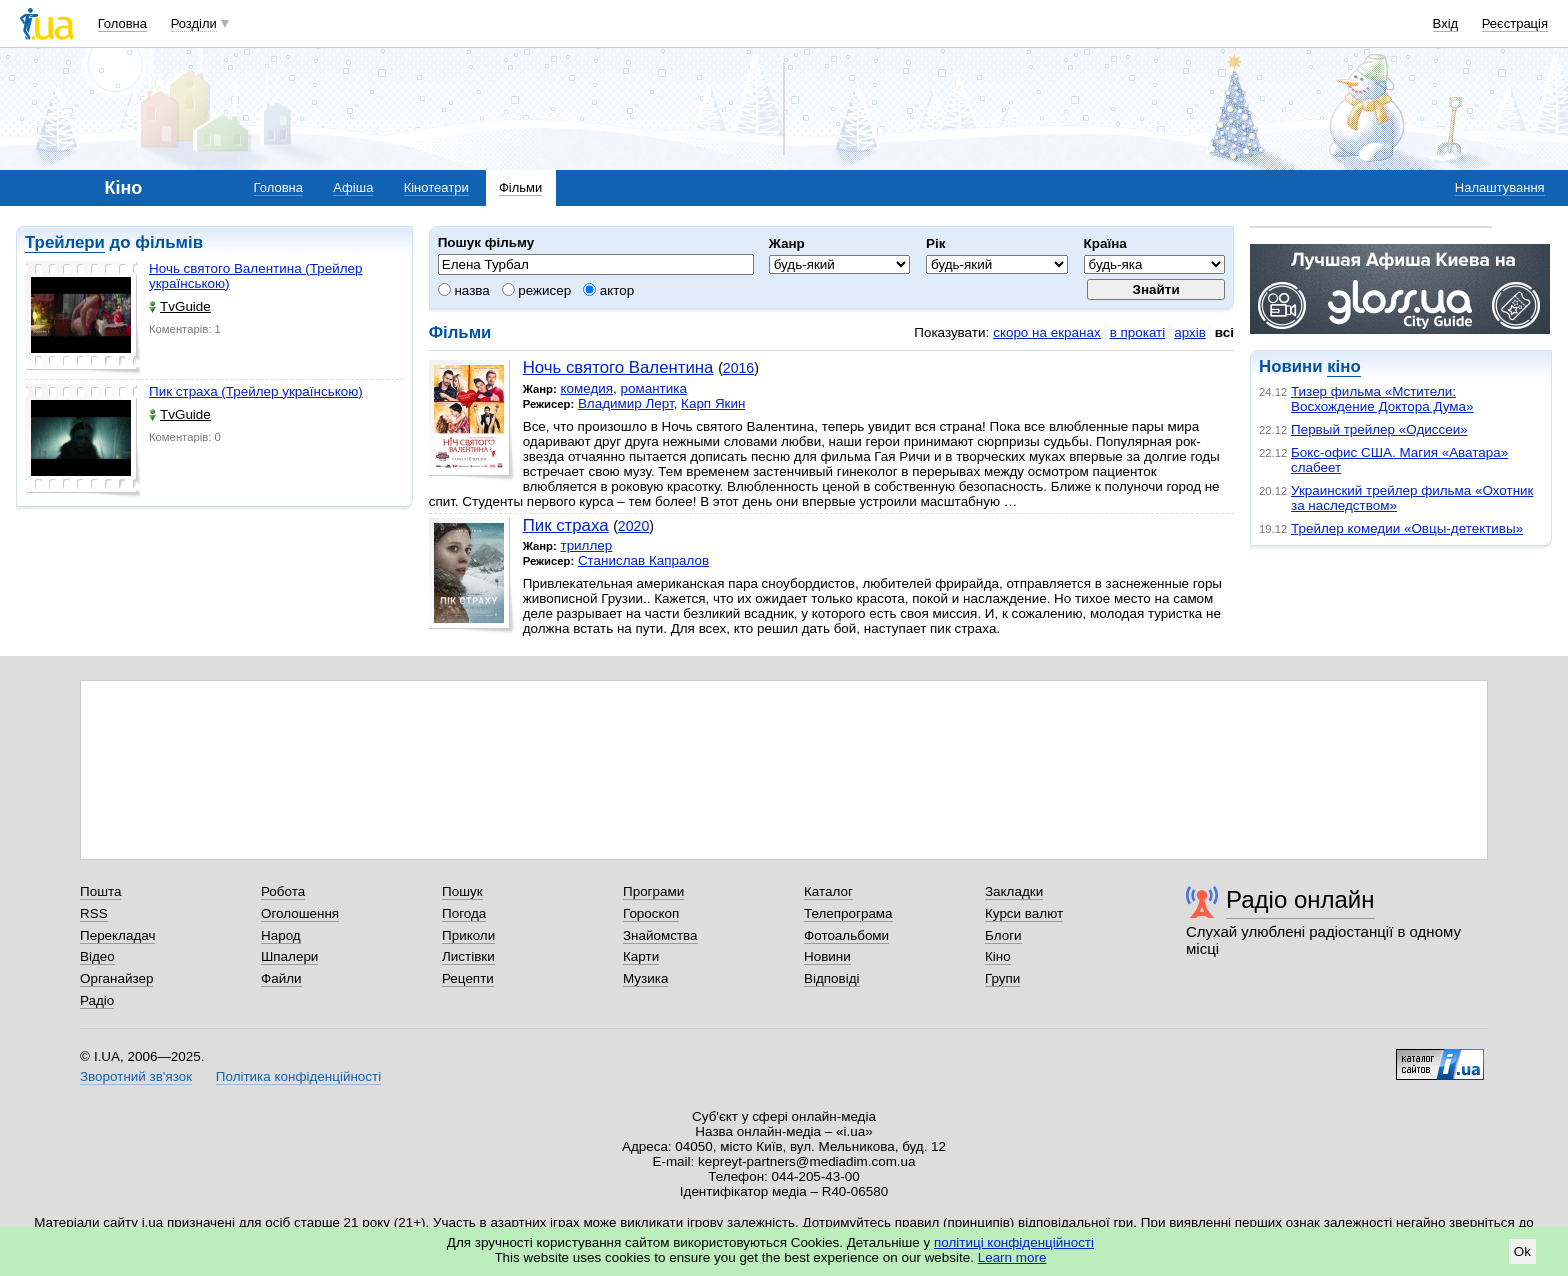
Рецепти (468, 978)
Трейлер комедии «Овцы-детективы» (1407, 528)
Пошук (462, 891)
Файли (281, 978)
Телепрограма (848, 913)
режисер (537, 290)
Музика (645, 978)
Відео (97, 956)
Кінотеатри (436, 187)
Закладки (1014, 891)
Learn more (1012, 1257)
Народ (281, 935)
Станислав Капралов (643, 560)
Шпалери (289, 956)
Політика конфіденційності (298, 1076)
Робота (283, 891)
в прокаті (1138, 332)
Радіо (97, 1000)
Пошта (100, 891)
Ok (1522, 1251)
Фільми (520, 187)
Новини (827, 956)
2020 (633, 526)
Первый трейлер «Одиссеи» (1379, 429)
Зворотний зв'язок (136, 1076)
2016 (738, 368)
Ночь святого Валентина (618, 367)
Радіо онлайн (1300, 899)
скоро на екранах (1046, 332)
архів (1190, 332)
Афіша (353, 187)
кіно (1343, 366)
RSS (94, 913)
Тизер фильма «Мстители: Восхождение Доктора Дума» (1382, 399)
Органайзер (116, 978)
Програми (653, 891)
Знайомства (660, 935)
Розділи (194, 23)
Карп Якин (713, 403)
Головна (122, 23)
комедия (586, 388)
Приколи (468, 935)
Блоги (1003, 935)
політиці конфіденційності (1014, 1242)
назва (464, 290)
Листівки (468, 956)
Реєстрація (1515, 23)
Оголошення (300, 913)
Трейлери (65, 242)
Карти (641, 956)
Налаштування (1500, 187)
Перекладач (117, 935)
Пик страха (566, 525)
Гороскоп (651, 913)
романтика (654, 388)
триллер (586, 545)
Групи (1002, 978)
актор (608, 290)
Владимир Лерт (626, 403)
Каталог (828, 891)
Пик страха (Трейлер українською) (256, 391)
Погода (464, 913)
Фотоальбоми (846, 935)
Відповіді (832, 978)
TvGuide (180, 306)
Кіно (998, 956)
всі (1224, 332)
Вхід (1446, 23)
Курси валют (1024, 913)
